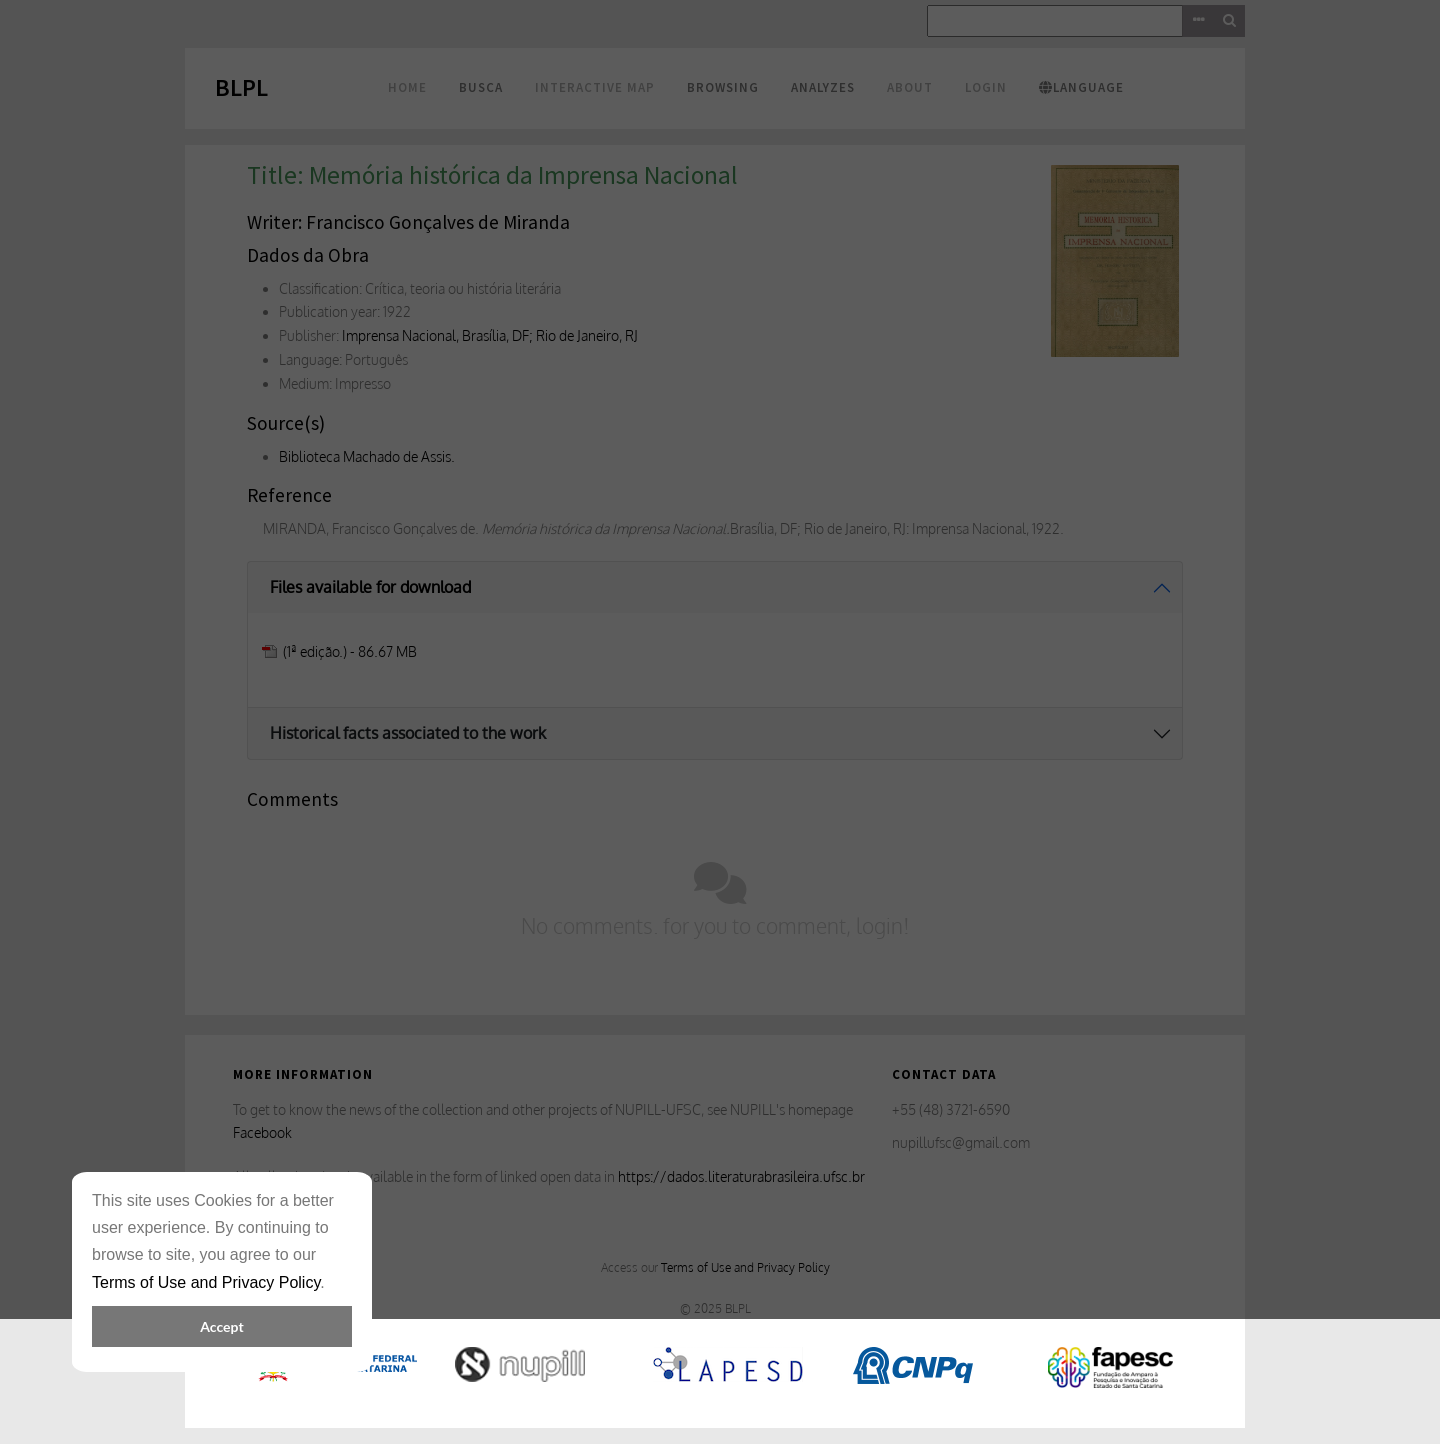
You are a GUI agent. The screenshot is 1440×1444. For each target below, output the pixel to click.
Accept (221, 1326)
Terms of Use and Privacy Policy (206, 1282)
